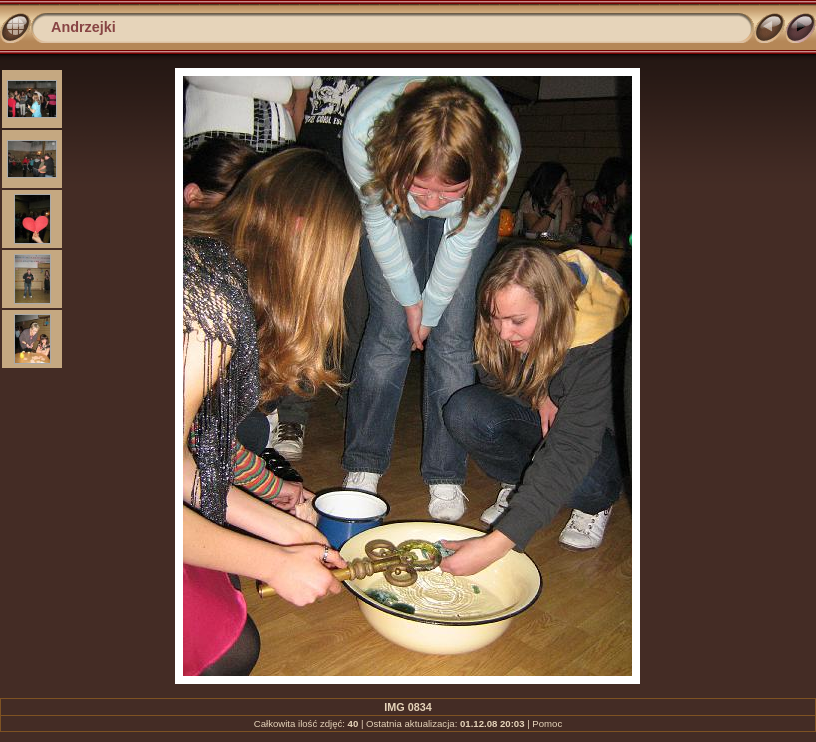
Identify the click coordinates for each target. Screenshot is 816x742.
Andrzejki (83, 27)
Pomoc (547, 723)
